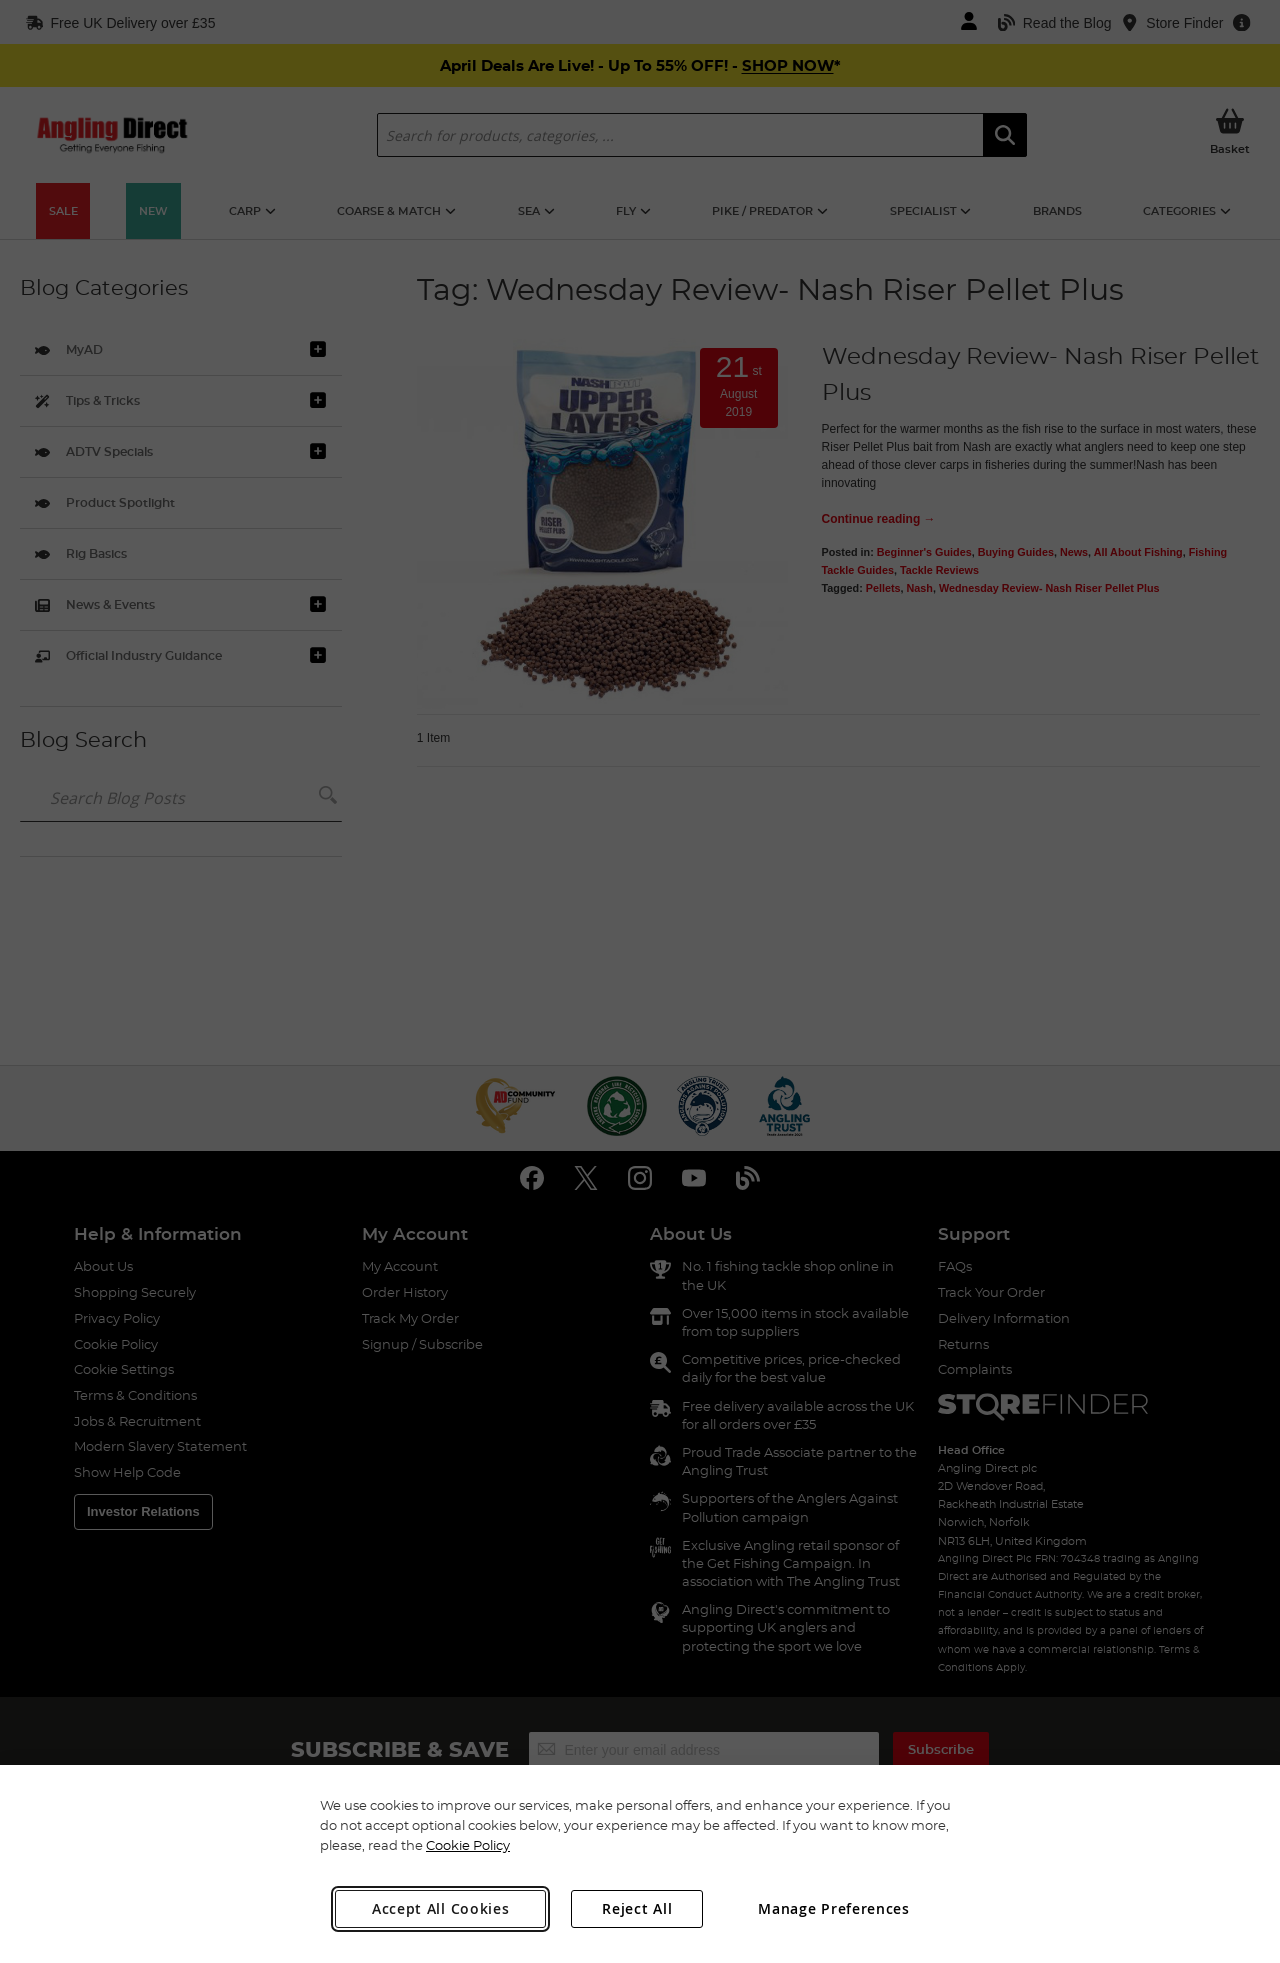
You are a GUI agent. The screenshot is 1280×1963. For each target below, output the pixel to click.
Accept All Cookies (441, 1908)
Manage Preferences (834, 1908)
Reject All (637, 1908)
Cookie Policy (468, 1845)
